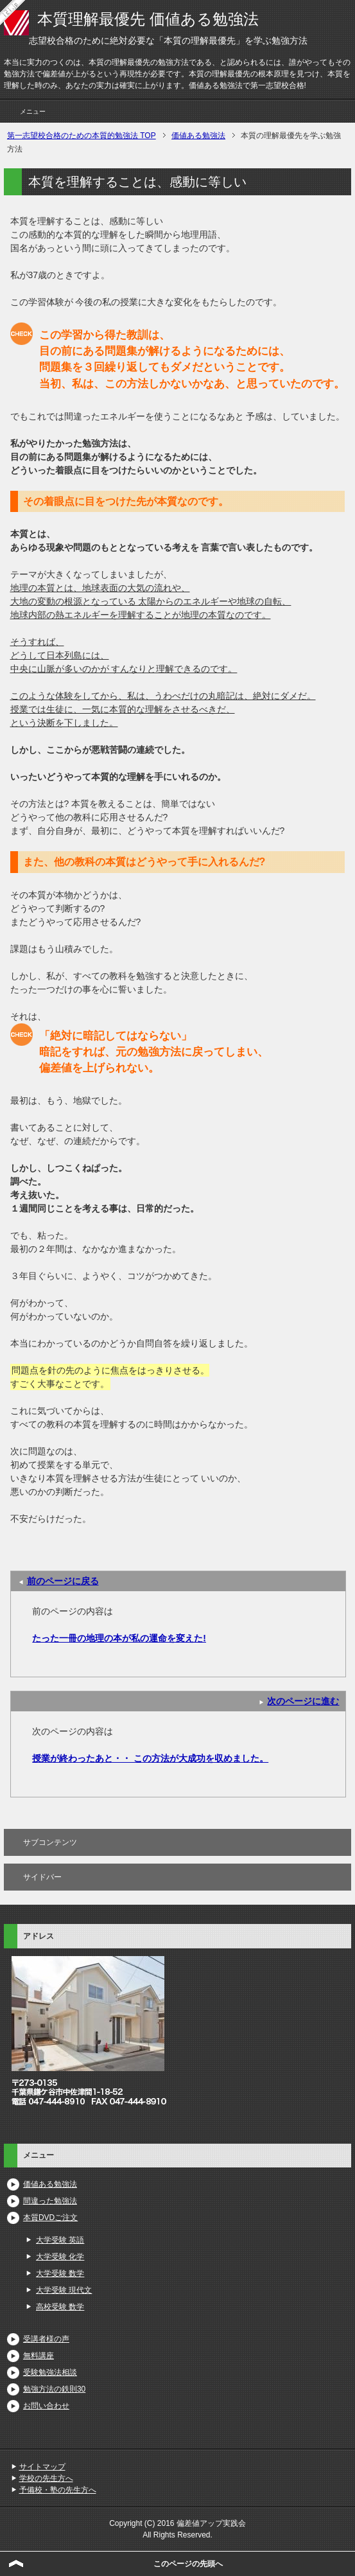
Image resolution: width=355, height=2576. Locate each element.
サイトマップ (42, 2466)
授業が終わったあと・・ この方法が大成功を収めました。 (150, 1758)
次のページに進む (303, 1701)
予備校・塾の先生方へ (57, 2489)
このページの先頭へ (188, 2563)
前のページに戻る (63, 1581)
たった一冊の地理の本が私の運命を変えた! (119, 1638)
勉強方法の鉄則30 (54, 2389)
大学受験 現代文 (64, 2290)
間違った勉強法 (50, 2200)
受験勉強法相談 (50, 2372)
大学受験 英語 (60, 2240)
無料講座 (38, 2355)
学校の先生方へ (46, 2478)
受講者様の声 (46, 2338)
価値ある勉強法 (50, 2184)
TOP (81, 135)
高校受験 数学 (60, 2306)
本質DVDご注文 (50, 2217)
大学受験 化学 (60, 2256)
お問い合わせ (46, 2405)
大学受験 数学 (60, 2273)
